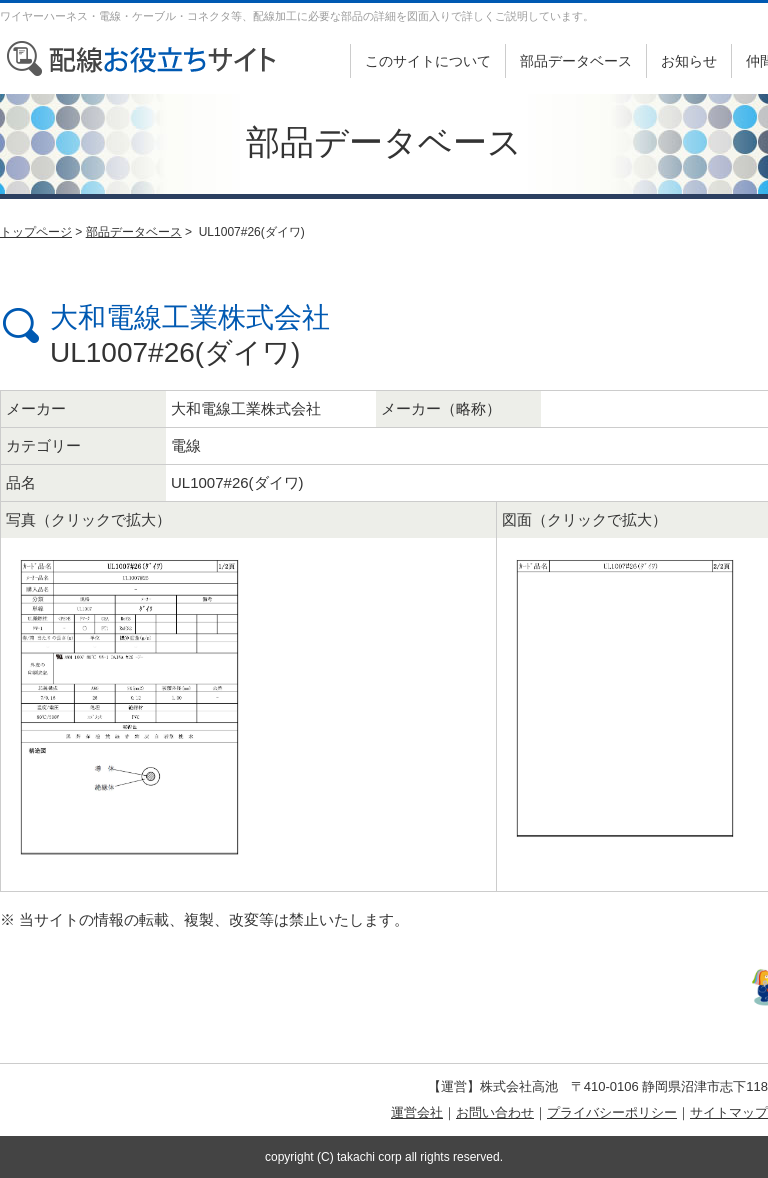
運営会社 (417, 1112)
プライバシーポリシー (612, 1112)
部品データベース (576, 61)
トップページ (36, 232)
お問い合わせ (495, 1112)
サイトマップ (729, 1112)
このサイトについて (428, 61)
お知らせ (689, 61)
